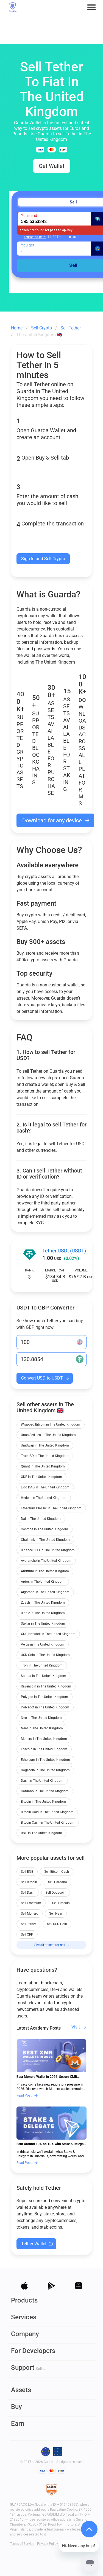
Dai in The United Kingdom (41, 1519)
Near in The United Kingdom (42, 1728)
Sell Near (55, 1913)
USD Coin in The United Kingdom (45, 1655)
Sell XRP (27, 1934)
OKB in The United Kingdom (41, 1477)
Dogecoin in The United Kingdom (45, 1770)
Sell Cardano (57, 1882)
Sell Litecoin (61, 1903)
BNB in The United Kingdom (41, 1833)
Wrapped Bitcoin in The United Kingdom (50, 1424)
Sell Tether (28, 1924)
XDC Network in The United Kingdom (48, 1634)
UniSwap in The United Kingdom (45, 1445)
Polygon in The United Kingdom (44, 1697)
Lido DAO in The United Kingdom (45, 1487)
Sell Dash (28, 1893)
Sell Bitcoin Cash (56, 1872)
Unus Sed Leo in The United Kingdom (48, 1435)
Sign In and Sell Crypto (43, 558)
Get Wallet (52, 166)
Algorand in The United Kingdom (45, 1592)
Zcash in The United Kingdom (43, 1602)
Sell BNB (27, 1872)
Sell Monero (29, 1913)
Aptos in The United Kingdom (43, 1582)
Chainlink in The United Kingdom (45, 1540)
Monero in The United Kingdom (44, 1739)
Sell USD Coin (57, 1924)
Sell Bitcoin (29, 1882)
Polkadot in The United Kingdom (45, 1707)
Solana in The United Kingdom (43, 1676)
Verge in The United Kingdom (42, 1644)
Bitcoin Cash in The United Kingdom (47, 1822)
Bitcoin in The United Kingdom (43, 1802)
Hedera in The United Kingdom (43, 1498)
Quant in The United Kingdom (43, 1466)
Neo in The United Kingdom (41, 1718)
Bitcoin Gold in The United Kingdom (47, 1812)
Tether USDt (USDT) (64, 1251)
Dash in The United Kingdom (42, 1781)
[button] (91, 7)
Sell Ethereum (31, 1903)
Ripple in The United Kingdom (43, 1613)
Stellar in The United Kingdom (43, 1623)
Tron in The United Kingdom (42, 1665)
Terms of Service (22, 2544)
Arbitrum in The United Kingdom (45, 1571)
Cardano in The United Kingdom (45, 1791)
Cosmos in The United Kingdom (44, 1529)
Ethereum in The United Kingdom (45, 1760)
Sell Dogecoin (56, 1893)
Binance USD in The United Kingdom (48, 1550)
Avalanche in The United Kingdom (46, 1561)
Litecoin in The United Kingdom (44, 1749)
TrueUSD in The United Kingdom (45, 1456)
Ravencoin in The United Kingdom (46, 1686)
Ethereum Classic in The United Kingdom (51, 1508)
